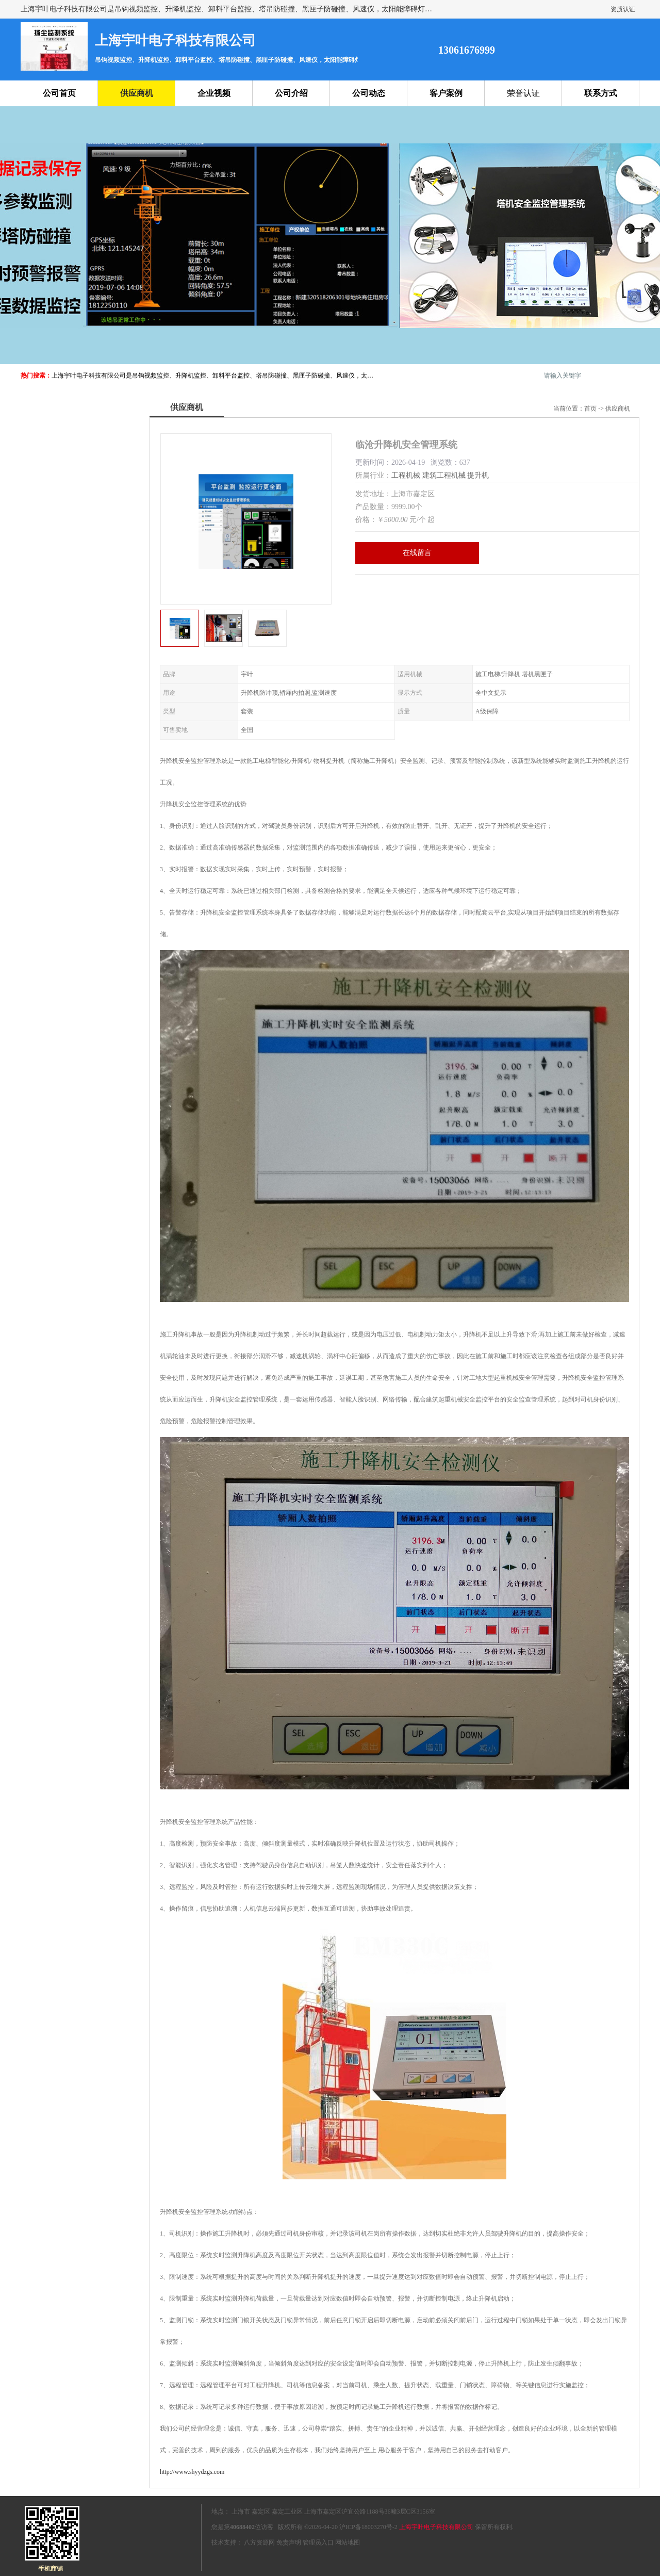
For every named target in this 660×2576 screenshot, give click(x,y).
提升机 (478, 475)
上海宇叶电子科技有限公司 (436, 2527)
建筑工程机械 (444, 475)
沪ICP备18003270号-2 (368, 2527)
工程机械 (405, 475)
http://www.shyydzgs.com (192, 2471)
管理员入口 (318, 2542)
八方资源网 (259, 2542)
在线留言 (417, 553)
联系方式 (600, 93)
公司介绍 (291, 93)
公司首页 (59, 93)
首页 (590, 408)
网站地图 (347, 2542)
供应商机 (136, 93)
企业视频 (213, 93)
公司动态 (368, 93)
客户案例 (446, 93)
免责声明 (288, 2542)
